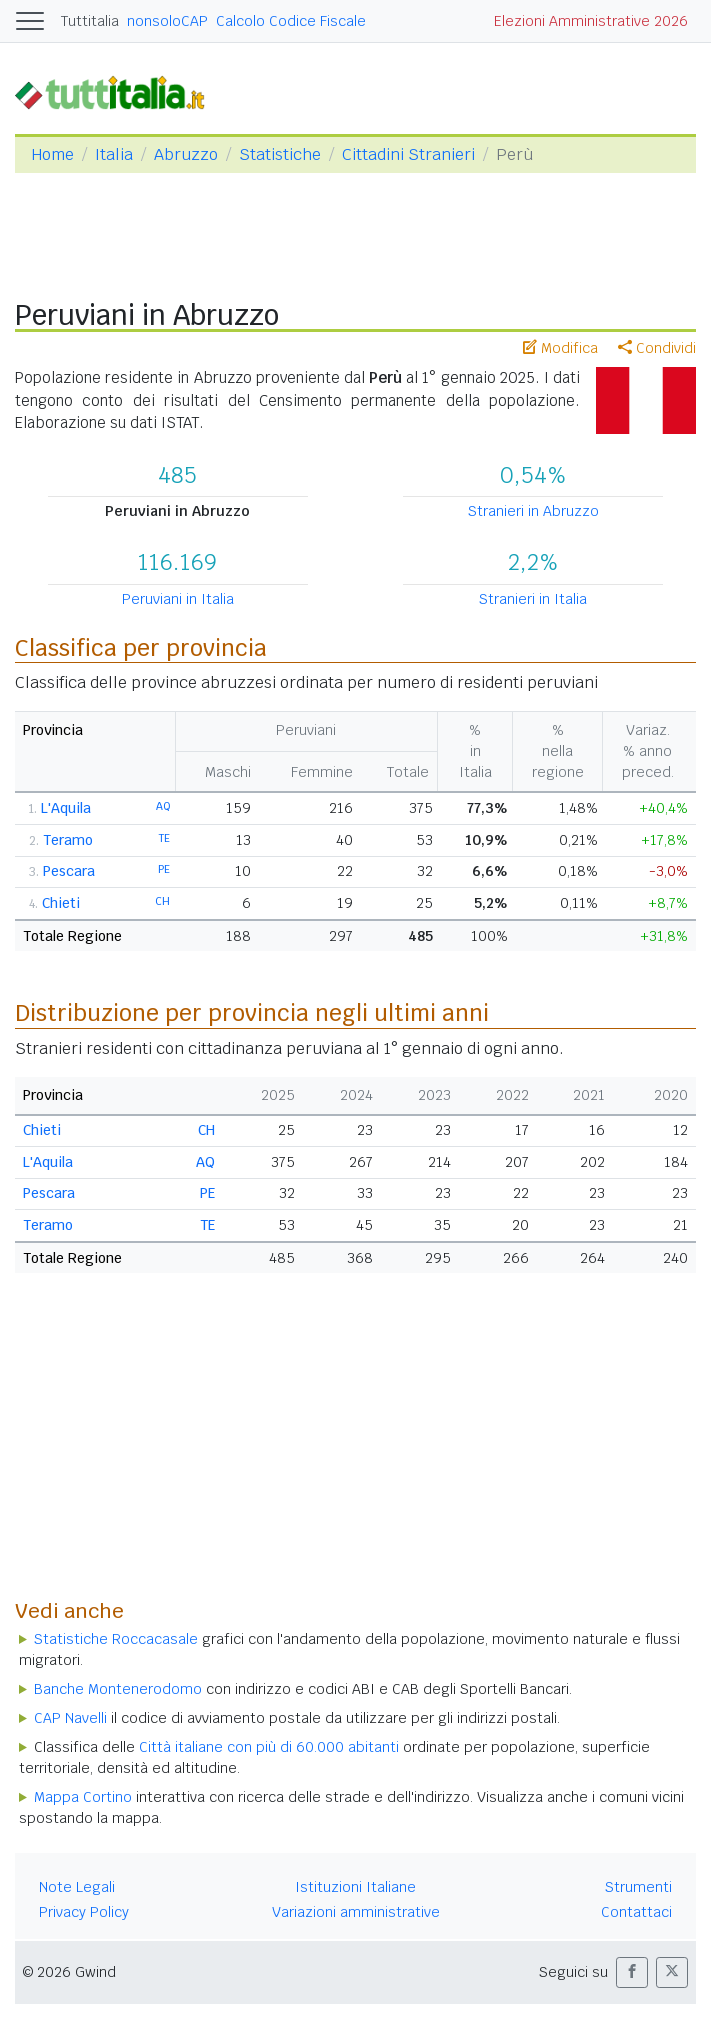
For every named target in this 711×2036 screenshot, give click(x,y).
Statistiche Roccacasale (116, 1639)
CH (162, 901)
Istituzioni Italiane (355, 1887)
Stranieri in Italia (533, 599)
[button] (632, 1972)
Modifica (560, 348)
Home (52, 154)
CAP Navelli (70, 1718)
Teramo (68, 840)
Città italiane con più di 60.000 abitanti (269, 1747)
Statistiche (280, 154)
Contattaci (636, 1912)
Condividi (657, 348)
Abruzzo (186, 154)
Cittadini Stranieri (408, 154)
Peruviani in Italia (178, 599)
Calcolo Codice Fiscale (291, 21)
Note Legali (77, 1887)
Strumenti (638, 1887)
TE (164, 838)
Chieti (61, 903)
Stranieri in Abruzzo (533, 511)
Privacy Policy (84, 1912)
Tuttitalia (90, 21)
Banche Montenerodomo (118, 1689)
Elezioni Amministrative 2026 (591, 21)
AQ (163, 806)
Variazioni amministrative (356, 1912)
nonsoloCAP (167, 21)
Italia (114, 154)
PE (164, 869)
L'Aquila (66, 808)
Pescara (69, 871)
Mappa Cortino (83, 1797)
